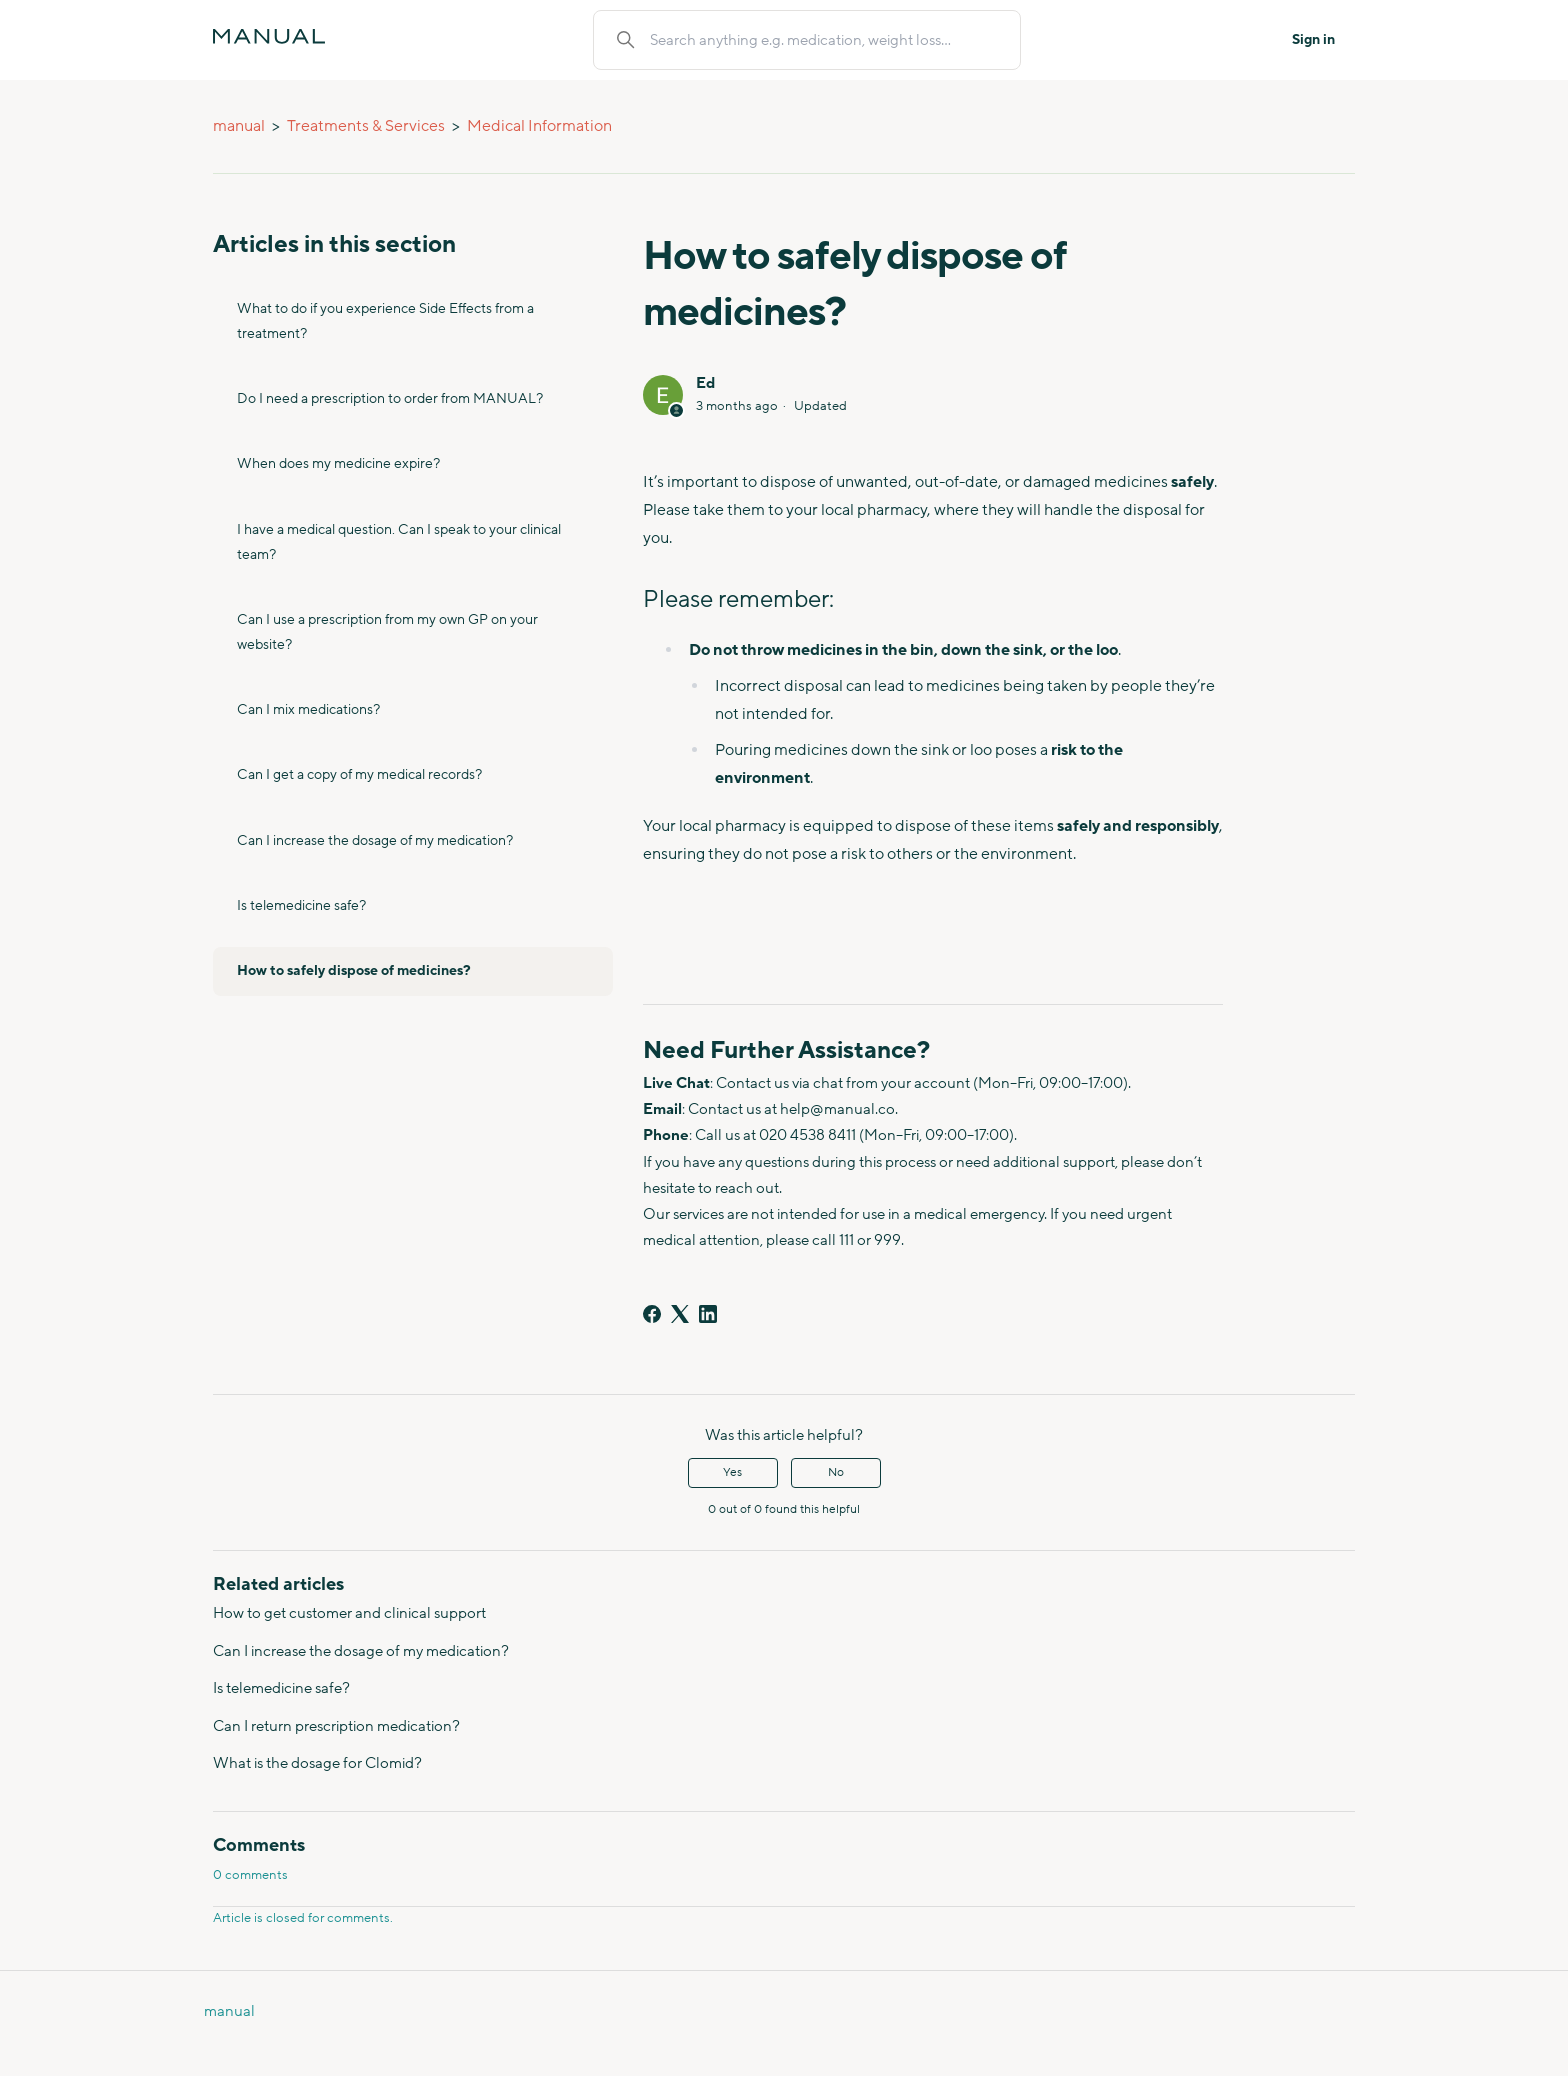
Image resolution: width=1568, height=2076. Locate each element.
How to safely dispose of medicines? (354, 971)
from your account (908, 1083)
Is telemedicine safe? (301, 906)
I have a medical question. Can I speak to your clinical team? (399, 542)
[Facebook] (652, 1314)
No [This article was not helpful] (836, 1472)
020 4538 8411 (807, 1135)
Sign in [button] (1313, 40)
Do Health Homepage (7, 2037)
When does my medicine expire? (338, 464)
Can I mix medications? (308, 710)
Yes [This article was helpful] (732, 1472)
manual (239, 126)
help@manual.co (837, 1109)
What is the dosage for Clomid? (317, 1763)
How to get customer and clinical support (349, 1613)
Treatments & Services (366, 126)
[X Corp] (680, 1314)
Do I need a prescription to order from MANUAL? (390, 399)
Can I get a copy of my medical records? (359, 775)
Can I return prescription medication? (336, 1726)
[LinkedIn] (708, 1314)
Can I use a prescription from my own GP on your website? (387, 632)
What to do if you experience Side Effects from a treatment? (385, 321)
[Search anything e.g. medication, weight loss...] (823, 40)
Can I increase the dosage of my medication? (375, 841)
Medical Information (539, 126)
